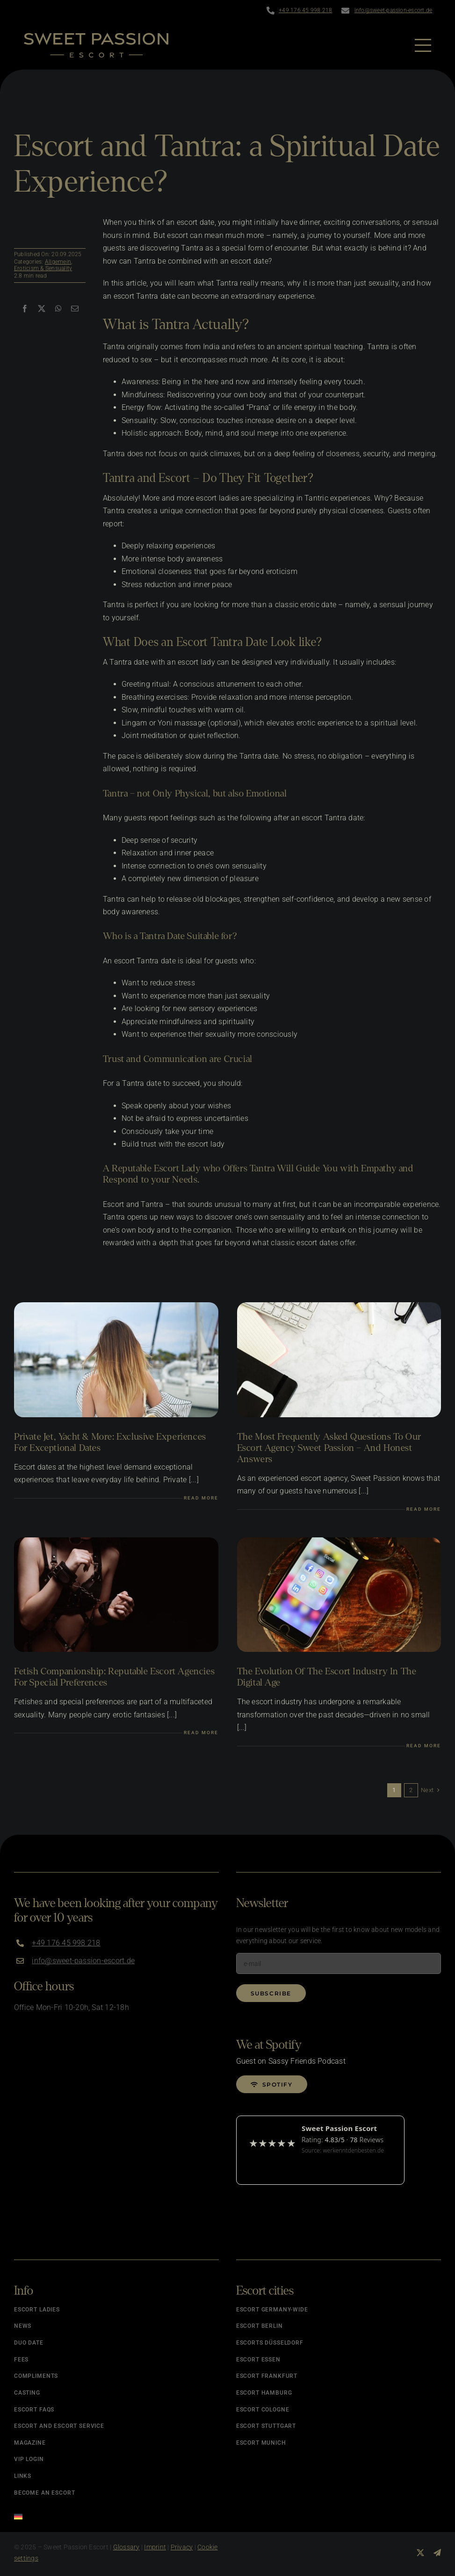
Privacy (182, 2547)
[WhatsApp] (58, 309)
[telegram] (437, 2552)
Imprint (155, 2547)
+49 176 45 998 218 (305, 10)
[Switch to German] (116, 2513)
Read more (201, 1497)
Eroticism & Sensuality (43, 268)
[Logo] (96, 36)
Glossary (126, 2547)
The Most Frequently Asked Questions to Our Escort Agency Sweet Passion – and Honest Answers (329, 1448)
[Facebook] (24, 309)
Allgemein (58, 261)
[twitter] (420, 2552)
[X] (41, 309)
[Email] (74, 309)
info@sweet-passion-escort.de (393, 10)
